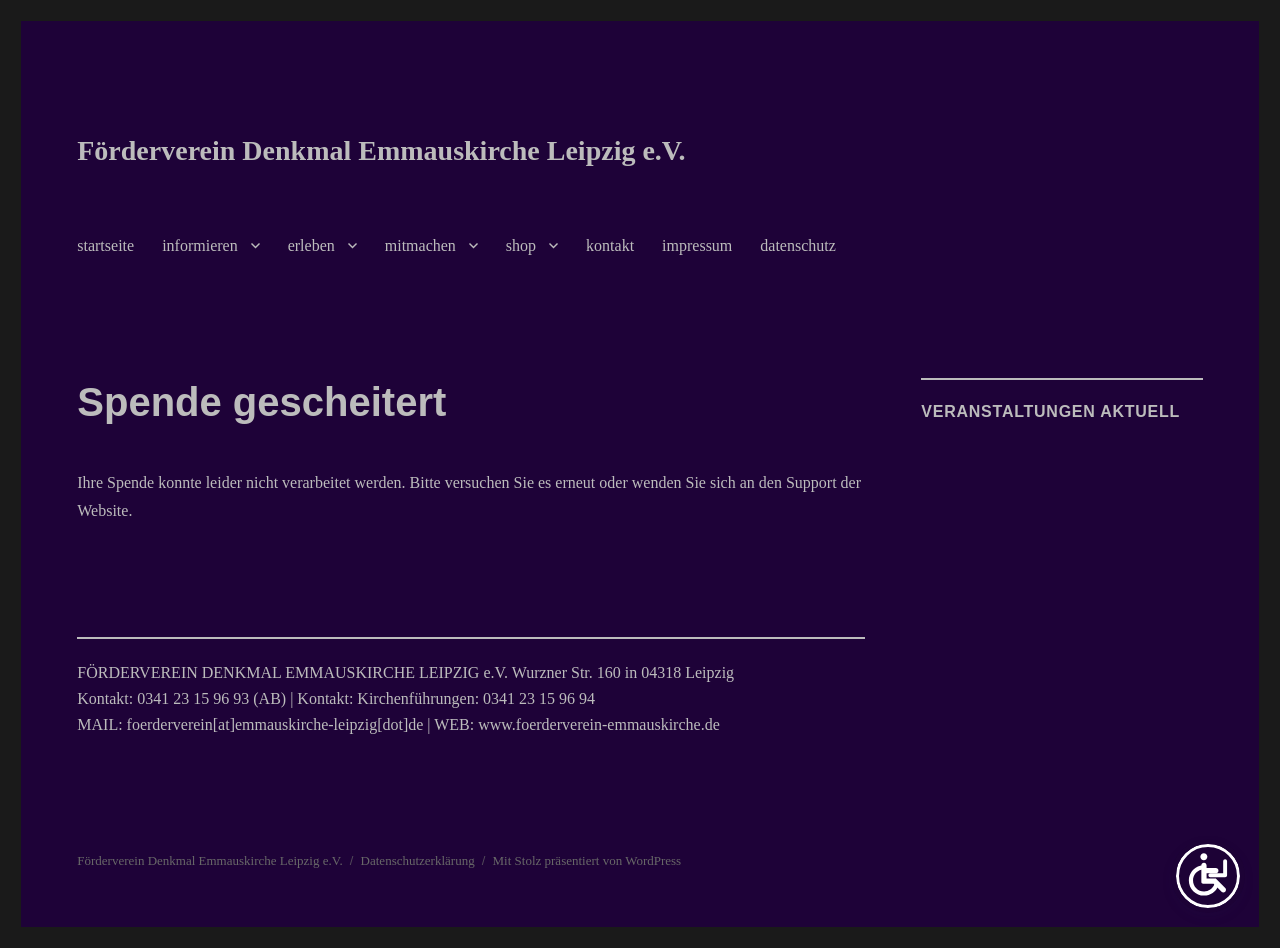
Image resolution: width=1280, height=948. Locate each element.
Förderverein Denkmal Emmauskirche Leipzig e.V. (381, 150)
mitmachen (420, 245)
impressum (697, 245)
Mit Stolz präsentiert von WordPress (587, 860)
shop (521, 245)
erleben (311, 245)
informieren (200, 245)
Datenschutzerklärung (418, 860)
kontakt (610, 245)
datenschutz (798, 245)
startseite (105, 245)
